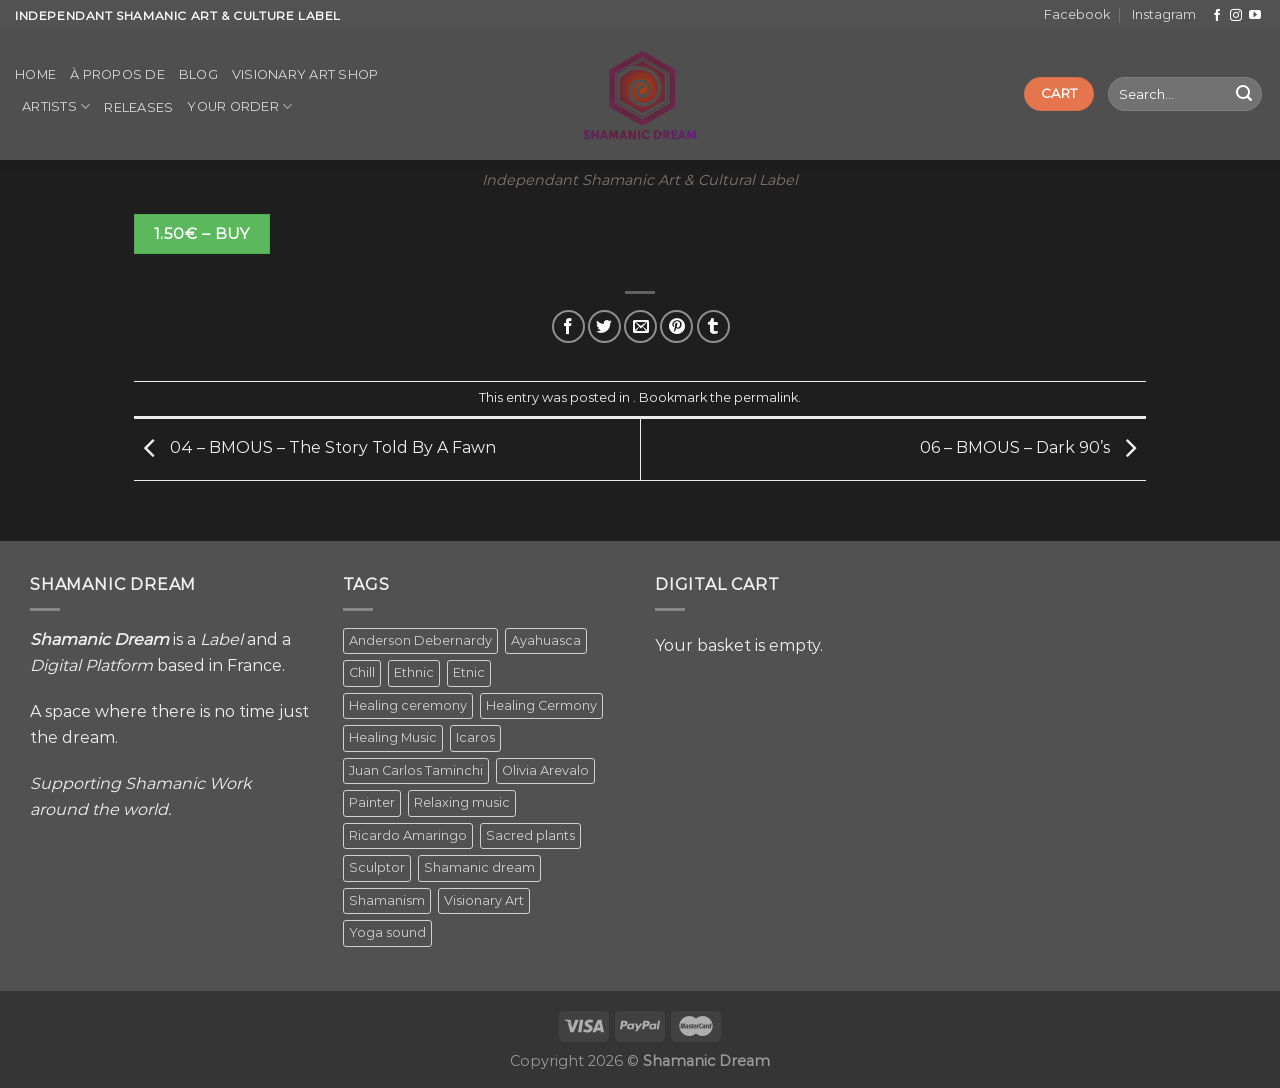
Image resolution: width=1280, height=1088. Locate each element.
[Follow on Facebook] (1217, 16)
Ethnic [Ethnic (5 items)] (414, 672)
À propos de (117, 74)
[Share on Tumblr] (713, 326)
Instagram (1164, 14)
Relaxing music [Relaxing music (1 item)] (462, 802)
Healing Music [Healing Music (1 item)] (393, 737)
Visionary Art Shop (305, 74)
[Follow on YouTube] (1255, 16)
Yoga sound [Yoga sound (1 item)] (387, 932)
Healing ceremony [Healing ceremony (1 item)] (408, 705)
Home (35, 74)
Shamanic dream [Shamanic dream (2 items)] (479, 867)
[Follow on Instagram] (1236, 16)
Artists (56, 106)
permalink (766, 397)
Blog (198, 74)
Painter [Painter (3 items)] (372, 802)
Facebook (1077, 14)
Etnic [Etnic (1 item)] (469, 672)
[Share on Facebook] (568, 326)
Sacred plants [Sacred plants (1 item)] (530, 835)
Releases (138, 107)
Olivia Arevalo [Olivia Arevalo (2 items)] (545, 770)
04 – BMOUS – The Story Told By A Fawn (315, 448)
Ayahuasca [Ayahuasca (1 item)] (546, 640)
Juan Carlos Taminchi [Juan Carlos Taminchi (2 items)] (416, 770)
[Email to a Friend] (640, 326)
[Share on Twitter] (604, 326)
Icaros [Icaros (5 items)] (475, 737)
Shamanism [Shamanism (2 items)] (387, 900)
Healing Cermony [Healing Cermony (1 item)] (541, 705)
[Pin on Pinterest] (676, 326)
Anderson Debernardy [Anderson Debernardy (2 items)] (420, 640)
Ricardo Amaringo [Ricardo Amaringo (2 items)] (408, 835)
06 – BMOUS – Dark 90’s (1033, 448)
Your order (239, 106)
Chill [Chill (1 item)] (362, 672)
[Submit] (1244, 94)
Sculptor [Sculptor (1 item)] (377, 867)
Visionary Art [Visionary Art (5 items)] (484, 900)
